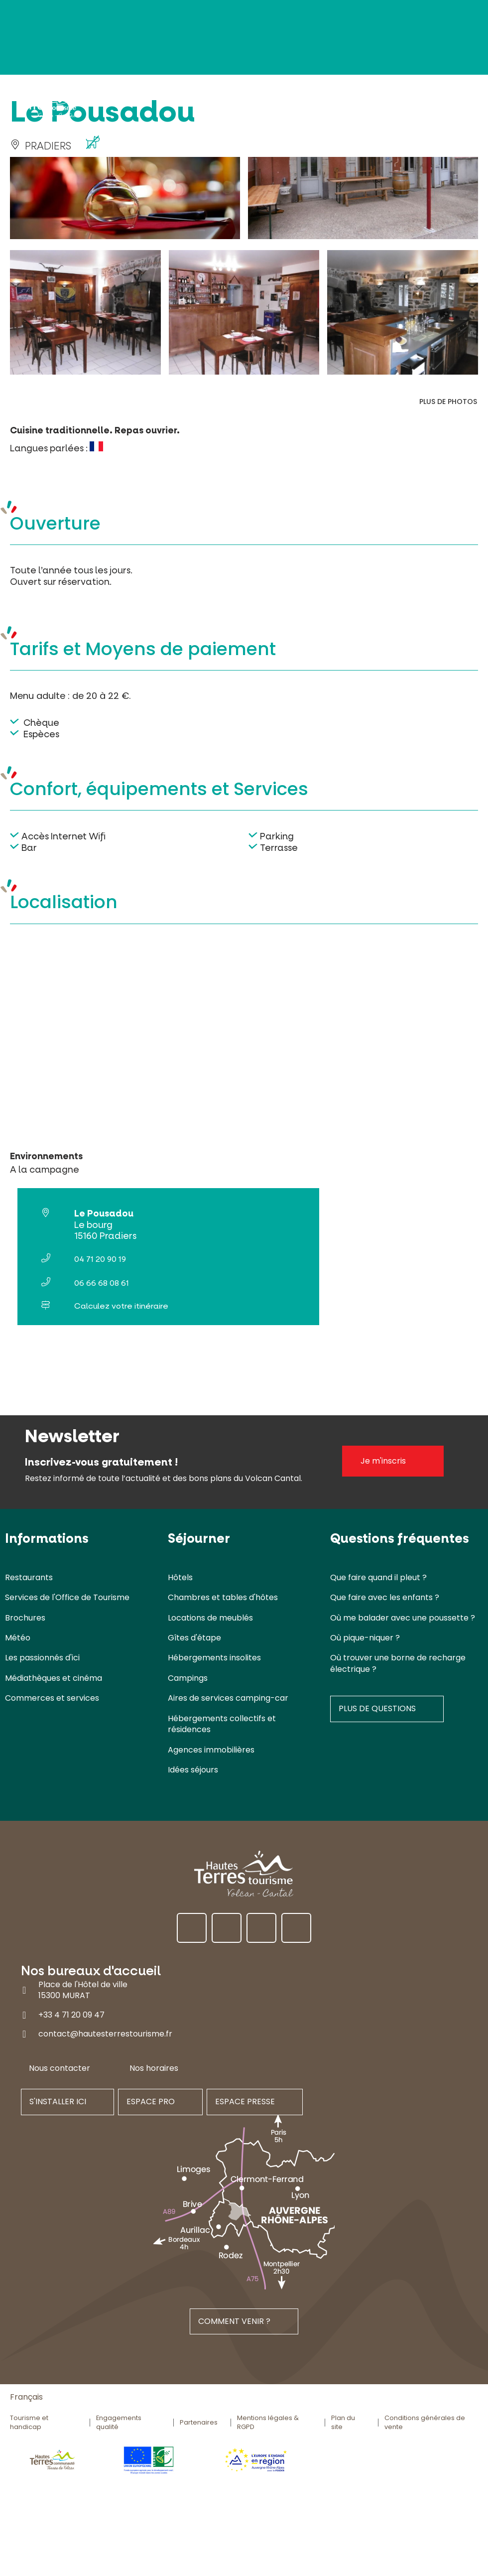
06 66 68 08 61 (101, 1283)
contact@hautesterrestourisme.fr (105, 2033)
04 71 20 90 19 (100, 1259)
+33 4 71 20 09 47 (71, 2015)
